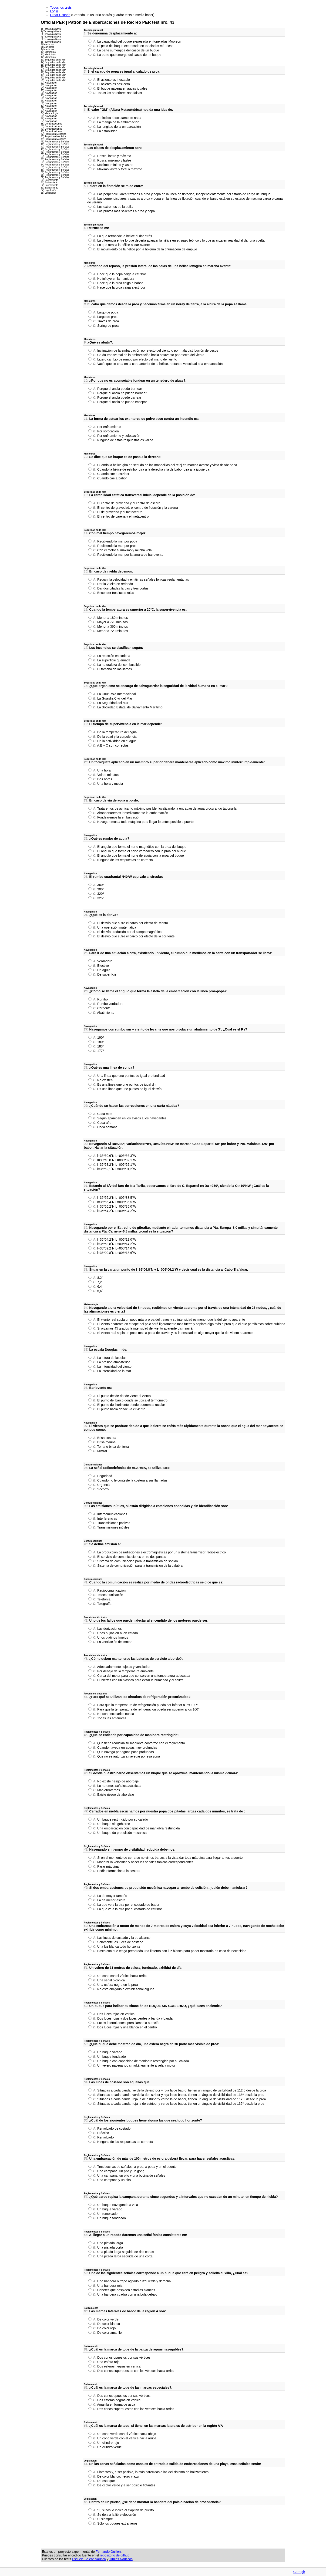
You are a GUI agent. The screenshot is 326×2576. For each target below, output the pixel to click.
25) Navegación (49, 90)
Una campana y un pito (109, 2180)
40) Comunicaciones (51, 129)
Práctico (98, 2133)
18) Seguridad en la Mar (53, 72)
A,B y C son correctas (108, 745)
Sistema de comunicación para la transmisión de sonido (133, 1561)
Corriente (99, 1008)
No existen (100, 1080)
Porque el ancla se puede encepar (117, 402)
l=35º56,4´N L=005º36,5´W (112, 1202)
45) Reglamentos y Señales (55, 141)
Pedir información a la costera (114, 1871)
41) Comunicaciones (51, 131)
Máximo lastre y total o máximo (115, 169)
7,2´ (95, 1282)
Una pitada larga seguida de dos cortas (121, 2252)
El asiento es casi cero (109, 84)
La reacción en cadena (109, 656)
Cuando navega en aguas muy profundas (122, 1747)
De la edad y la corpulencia (112, 736)
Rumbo (98, 999)
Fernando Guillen (108, 2551)
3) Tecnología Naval (51, 34)
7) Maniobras (47, 44)
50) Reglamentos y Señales (55, 154)
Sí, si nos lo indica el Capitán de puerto (121, 2510)
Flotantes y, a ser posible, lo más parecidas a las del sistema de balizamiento (148, 2472)
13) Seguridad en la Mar (53, 59)
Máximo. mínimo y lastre (110, 165)
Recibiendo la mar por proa (112, 546)
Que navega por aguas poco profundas (121, 1752)
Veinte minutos (103, 775)
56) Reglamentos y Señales (55, 169)
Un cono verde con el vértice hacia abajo (122, 2434)
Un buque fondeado (107, 2056)
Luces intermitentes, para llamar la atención (124, 2023)
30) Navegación (49, 103)
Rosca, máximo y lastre (109, 160)
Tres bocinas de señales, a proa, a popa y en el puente (132, 2167)
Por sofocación (103, 431)
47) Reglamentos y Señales (55, 146)
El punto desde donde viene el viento (119, 1396)
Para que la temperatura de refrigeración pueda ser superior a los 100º (143, 1709)
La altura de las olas (107, 1358)
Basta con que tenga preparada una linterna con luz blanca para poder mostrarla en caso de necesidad (167, 1951)
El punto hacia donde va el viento (116, 1409)
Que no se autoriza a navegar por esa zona (124, 1756)
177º (96, 1051)
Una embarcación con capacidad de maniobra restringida (134, 1828)
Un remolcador (103, 2214)
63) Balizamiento (49, 187)
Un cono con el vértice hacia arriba (117, 1976)
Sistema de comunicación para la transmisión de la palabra (135, 1565)
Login (54, 11)
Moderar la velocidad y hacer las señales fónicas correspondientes (140, 1862)
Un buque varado (105, 2052)
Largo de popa (103, 312)
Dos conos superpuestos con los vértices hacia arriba (131, 2371)
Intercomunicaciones (107, 1514)
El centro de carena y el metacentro (118, 516)
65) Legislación (48, 193)
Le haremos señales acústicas (114, 1786)
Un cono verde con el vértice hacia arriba (122, 2438)
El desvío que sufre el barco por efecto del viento (128, 923)
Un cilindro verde (105, 2447)
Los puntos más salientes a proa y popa (121, 211)
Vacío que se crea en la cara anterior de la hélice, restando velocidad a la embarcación (155, 364)
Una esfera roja (104, 2362)
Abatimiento (101, 1012)
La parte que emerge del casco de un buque (124, 55)
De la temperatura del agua (112, 732)
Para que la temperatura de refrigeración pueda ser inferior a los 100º (143, 1705)
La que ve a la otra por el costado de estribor (125, 1909)
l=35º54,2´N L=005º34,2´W (112, 1211)
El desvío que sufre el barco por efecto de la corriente (131, 936)
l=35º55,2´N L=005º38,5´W (112, 1197)
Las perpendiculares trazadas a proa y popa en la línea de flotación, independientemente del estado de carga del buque (179, 194)
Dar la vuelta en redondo (110, 584)
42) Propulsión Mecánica (53, 134)
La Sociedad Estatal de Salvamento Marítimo (125, 707)
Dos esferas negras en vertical (114, 2366)
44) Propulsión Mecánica (53, 139)
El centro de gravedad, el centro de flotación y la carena (133, 507)
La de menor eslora (106, 1900)
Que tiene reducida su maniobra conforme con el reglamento (136, 1743)
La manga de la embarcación (113, 122)
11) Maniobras (48, 54)
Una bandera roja (105, 2285)
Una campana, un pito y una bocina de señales (126, 2175)
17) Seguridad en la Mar (53, 70)
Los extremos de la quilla (110, 207)
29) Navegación (49, 100)
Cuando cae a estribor (108, 474)
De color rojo (102, 2328)
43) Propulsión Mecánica (53, 136)
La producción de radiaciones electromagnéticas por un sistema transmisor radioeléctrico (157, 1552)
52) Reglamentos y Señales (55, 159)
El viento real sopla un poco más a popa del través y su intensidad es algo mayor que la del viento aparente (170, 1333)
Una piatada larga (105, 2243)
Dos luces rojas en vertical (111, 2014)
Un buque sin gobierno (109, 1824)
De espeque (101, 2481)
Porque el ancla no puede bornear (117, 393)
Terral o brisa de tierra (108, 1446)
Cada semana (103, 1127)
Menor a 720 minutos (108, 631)
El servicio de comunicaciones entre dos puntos (127, 1557)
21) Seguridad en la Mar (53, 80)
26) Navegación (49, 93)
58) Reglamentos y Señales (55, 175)
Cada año (99, 1123)
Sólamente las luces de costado (115, 1942)
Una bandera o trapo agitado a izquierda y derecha (129, 2281)
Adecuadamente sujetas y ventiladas (119, 1667)
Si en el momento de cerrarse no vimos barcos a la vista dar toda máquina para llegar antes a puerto (165, 1857)
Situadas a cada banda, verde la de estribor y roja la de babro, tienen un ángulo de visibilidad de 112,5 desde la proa (177, 2090)
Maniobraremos (104, 1790)
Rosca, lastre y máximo (109, 156)
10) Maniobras (48, 52)
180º (96, 1042)
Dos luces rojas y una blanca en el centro (122, 2027)
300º (96, 889)
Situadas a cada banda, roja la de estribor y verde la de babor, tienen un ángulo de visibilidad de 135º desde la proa (176, 2103)
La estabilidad (102, 131)
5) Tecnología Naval (51, 39)
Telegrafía (99, 1604)
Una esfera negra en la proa (113, 1985)
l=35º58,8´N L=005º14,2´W (112, 1244)
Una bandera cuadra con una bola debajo (122, 2294)
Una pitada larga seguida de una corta (120, 2256)
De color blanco (104, 2324)
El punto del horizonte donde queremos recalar (126, 1405)
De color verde (103, 2319)
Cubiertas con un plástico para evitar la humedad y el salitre (136, 1680)
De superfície (102, 974)
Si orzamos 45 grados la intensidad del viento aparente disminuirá (140, 1328)
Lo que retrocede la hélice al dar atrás (120, 236)
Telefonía (99, 1599)
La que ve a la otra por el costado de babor (123, 1904)
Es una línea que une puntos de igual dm (122, 1084)
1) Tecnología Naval (51, 29)
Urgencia (99, 1485)
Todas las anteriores (107, 1718)
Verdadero (100, 961)
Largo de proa (103, 317)
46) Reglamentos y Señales (55, 144)
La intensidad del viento (109, 1366)
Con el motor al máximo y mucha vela (120, 550)
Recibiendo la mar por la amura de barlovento (125, 554)
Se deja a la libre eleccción (112, 2514)
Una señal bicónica (106, 1980)
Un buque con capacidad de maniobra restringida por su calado (138, 2061)
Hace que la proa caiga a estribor (116, 287)
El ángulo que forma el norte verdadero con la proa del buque (137, 851)
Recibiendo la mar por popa (112, 541)
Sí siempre (100, 2519)
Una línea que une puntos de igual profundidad (126, 1076)
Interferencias (102, 1518)
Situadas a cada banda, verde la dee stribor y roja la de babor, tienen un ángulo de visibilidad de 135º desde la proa (176, 2095)
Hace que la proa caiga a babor (115, 283)
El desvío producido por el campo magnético (124, 932)
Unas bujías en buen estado (113, 1633)
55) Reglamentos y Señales (55, 167)
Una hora (99, 770)
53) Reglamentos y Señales (55, 162)
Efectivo (98, 965)
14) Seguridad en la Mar (53, 62)
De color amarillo (105, 2332)
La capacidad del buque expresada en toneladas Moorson (134, 41)
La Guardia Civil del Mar (110, 698)
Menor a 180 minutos (108, 618)
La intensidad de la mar (109, 1371)
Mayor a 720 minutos (108, 622)
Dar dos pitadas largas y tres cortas (118, 588)
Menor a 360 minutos (108, 626)
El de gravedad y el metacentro (115, 512)
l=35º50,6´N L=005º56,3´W (112, 1156)
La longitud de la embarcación (114, 126)
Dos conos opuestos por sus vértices (119, 2357)
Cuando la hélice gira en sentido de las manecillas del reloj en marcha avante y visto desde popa (162, 465)
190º (96, 1037)
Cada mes (100, 1114)
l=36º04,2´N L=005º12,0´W (112, 1239)
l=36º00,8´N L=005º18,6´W (112, 1253)
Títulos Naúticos (120, 2559)
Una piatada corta (105, 2247)
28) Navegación (49, 98)
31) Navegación (49, 105)
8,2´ (95, 1278)
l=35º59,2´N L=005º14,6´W (112, 1248)
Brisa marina (101, 1442)
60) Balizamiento (49, 180)
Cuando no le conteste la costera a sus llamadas (128, 1480)
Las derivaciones (105, 1628)
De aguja (99, 970)
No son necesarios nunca (111, 1714)
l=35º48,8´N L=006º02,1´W (112, 1160)
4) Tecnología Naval (51, 36)
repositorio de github (114, 2555)
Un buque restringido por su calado (118, 1819)
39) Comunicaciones (51, 126)
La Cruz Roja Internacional (112, 694)
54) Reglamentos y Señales (55, 164)
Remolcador (101, 2137)
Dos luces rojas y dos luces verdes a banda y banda (130, 2018)
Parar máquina (103, 1866)
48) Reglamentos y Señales (55, 149)
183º (96, 1046)
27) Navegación (49, 95)
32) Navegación (49, 108)
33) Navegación (49, 111)
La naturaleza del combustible (114, 665)
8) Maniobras (47, 47)
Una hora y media (105, 783)
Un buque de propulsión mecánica (117, 1833)
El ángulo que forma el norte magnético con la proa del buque (137, 847)
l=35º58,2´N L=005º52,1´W (112, 1164)
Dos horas (100, 779)
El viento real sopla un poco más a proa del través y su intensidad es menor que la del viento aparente (166, 1319)
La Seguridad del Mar (108, 703)
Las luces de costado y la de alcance (119, 1938)
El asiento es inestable (109, 79)
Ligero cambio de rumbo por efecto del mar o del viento (132, 359)
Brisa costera (102, 1438)
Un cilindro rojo (103, 2443)
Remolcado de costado (109, 2128)
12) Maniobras (48, 57)
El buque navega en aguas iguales (117, 88)
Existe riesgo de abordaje (111, 1794)
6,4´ (95, 1286)
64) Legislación (48, 190)
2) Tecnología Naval (51, 31)
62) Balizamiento (49, 185)
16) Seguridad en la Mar (53, 67)
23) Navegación (49, 85)
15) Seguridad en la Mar (53, 65)
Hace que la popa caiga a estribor (117, 274)
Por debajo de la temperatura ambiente (121, 1671)
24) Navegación (49, 88)
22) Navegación (49, 82)
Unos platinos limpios (108, 1637)
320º (96, 894)
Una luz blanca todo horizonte (114, 1946)
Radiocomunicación (107, 1590)
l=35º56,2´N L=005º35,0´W (112, 1206)
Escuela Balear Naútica (89, 2559)
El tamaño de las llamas (110, 669)
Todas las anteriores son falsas (115, 93)
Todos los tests (61, 7)
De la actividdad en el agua (112, 741)
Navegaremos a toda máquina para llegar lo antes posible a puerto (141, 822)
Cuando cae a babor (107, 478)
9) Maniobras (47, 49)
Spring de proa (103, 325)
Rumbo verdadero (105, 1004)
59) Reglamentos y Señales (55, 177)
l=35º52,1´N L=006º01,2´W (112, 1169)
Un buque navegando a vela (113, 2205)
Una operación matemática (112, 927)
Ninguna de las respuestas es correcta (120, 860)
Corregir (299, 2572)
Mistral (97, 1451)
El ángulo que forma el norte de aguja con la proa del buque (136, 855)
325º (96, 898)
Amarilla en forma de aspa (111, 2404)
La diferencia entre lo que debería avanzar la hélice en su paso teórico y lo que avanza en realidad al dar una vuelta (176, 240)
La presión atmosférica (109, 1362)
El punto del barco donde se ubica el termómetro (128, 1400)
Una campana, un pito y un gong (116, 2171)
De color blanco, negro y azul (113, 2476)
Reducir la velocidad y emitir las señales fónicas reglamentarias (138, 579)
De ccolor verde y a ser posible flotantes (121, 2485)
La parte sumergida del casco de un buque (123, 50)
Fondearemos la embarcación (114, 817)
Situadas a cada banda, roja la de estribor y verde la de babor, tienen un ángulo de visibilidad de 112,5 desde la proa (177, 2099)
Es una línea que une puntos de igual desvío (124, 1089)
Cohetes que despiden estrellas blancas (121, 2290)
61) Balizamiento (49, 182)
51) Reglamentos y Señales (55, 157)
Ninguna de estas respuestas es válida (120, 440)
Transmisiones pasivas (109, 1523)
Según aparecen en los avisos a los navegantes (127, 1118)
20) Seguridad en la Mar (53, 77)
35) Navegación (49, 116)
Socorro (98, 1489)
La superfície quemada (109, 660)
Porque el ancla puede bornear (115, 389)
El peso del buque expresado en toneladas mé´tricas (130, 46)
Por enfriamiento (104, 427)
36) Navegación (49, 118)
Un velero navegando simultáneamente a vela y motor (131, 2065)
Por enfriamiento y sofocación (114, 436)
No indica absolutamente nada (114, 118)
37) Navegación (49, 121)
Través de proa (103, 321)
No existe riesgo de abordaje (113, 1781)
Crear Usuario (60, 15)
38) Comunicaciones (51, 123)
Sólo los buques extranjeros (113, 2523)
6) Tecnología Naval (51, 41)
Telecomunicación (105, 1595)
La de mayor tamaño (107, 1896)
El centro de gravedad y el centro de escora (124, 503)
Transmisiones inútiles (108, 1527)
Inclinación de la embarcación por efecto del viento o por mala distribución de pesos (153, 350)
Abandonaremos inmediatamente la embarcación (128, 813)
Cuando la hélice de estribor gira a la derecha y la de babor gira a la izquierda (148, 469)
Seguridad (100, 1476)
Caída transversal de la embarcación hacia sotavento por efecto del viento (146, 355)
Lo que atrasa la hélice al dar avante (119, 245)
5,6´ (95, 1291)
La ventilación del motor (110, 1642)
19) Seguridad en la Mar (53, 75)
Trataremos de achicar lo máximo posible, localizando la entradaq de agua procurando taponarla (162, 808)
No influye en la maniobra (111, 278)
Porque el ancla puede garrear (114, 397)
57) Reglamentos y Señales (55, 172)
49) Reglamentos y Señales (55, 152)
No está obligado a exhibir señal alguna (121, 1989)
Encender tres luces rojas (111, 593)
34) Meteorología (49, 113)
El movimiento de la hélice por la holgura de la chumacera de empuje (142, 249)
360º (96, 885)
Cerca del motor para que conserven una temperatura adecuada (139, 1675)
